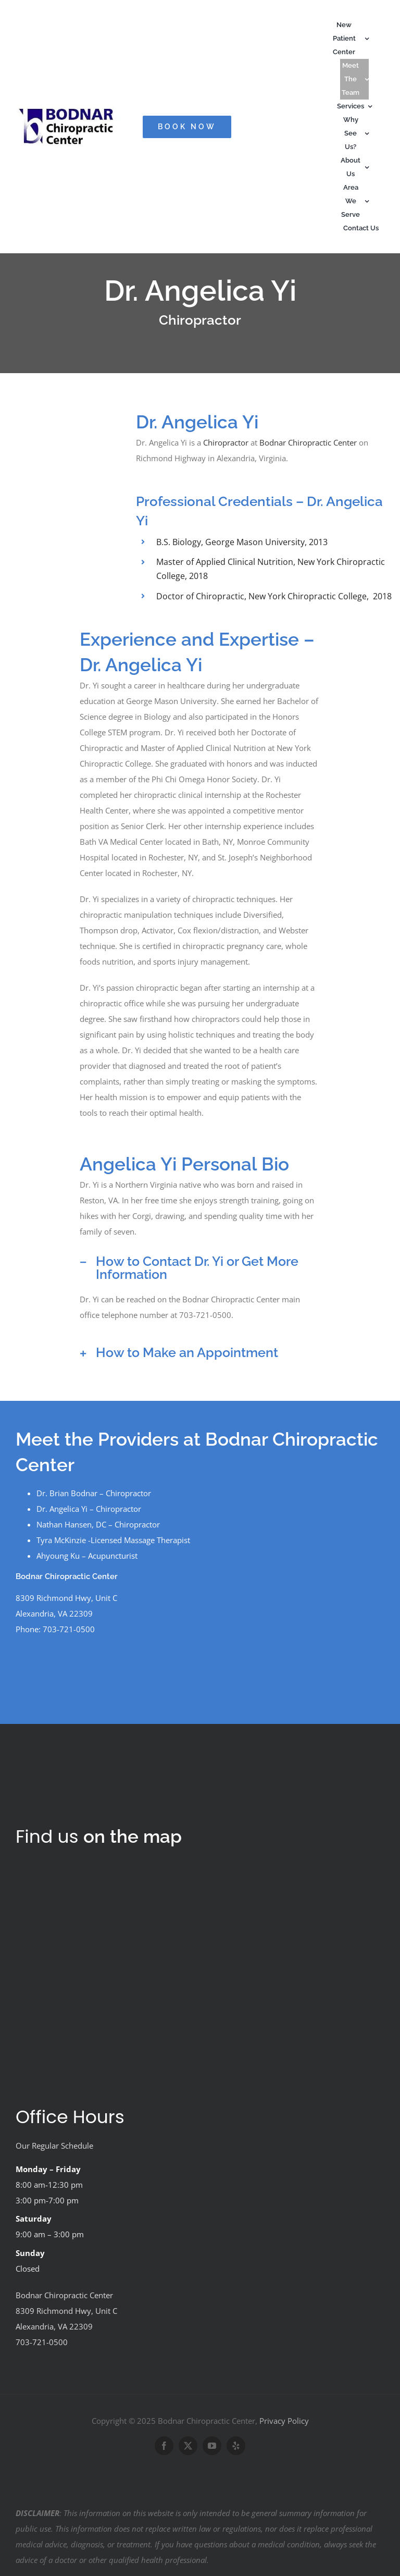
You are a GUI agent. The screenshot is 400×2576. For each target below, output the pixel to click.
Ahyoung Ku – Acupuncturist (87, 1555)
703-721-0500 (42, 2342)
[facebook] (164, 2445)
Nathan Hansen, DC (71, 1524)
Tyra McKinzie (61, 1540)
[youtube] (212, 2445)
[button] (200, 1268)
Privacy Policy (284, 2420)
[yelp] (236, 2445)
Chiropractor (225, 442)
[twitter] (188, 2445)
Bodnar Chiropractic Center (308, 442)
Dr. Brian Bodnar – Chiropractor (93, 1493)
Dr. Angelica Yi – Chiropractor (88, 1508)
